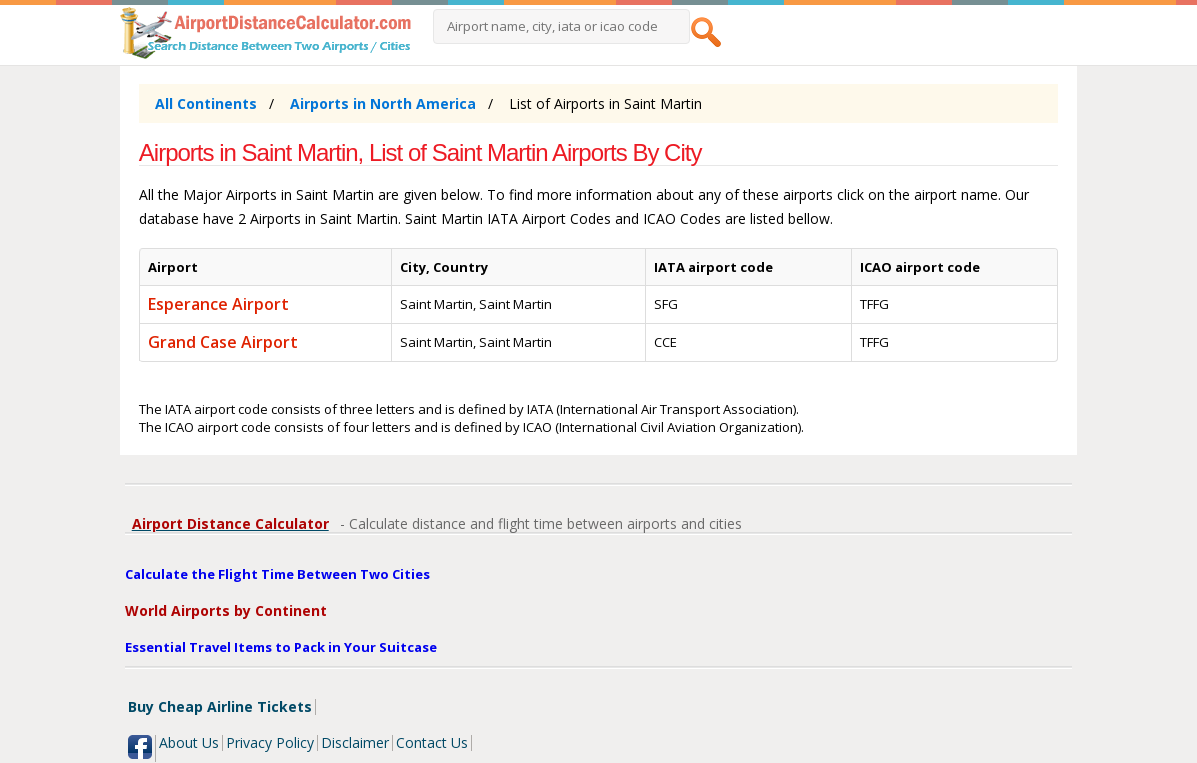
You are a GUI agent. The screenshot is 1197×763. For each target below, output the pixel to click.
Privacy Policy (270, 742)
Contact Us (432, 742)
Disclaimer (355, 742)
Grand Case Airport (223, 342)
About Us (189, 742)
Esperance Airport (218, 304)
